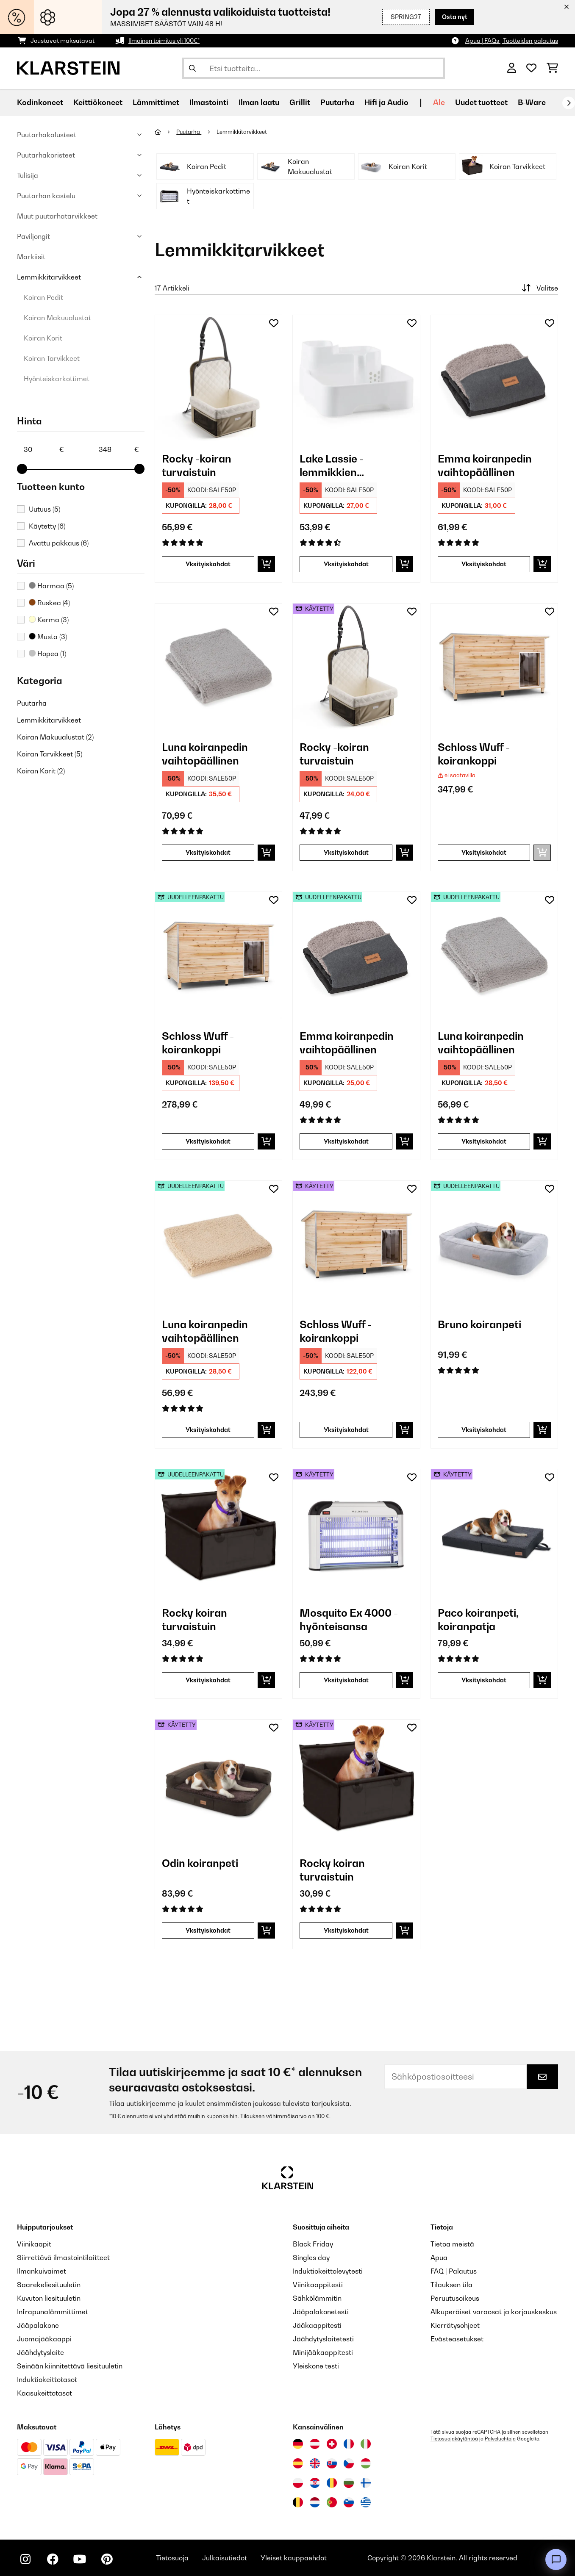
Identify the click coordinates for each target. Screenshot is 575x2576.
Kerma (49, 619)
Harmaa (51, 586)
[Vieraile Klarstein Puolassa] (298, 2483)
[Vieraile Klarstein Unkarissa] (366, 2463)
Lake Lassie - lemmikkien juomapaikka (332, 465)
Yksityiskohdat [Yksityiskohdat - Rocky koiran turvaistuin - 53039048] (346, 1930)
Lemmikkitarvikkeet (49, 277)
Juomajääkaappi (44, 2339)
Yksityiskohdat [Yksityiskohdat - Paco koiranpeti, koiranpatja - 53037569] (483, 1680)
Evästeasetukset (457, 2339)
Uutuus (44, 509)
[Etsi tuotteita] (313, 68)
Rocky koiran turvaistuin (194, 1620)
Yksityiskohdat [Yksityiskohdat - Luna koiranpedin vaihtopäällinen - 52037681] (208, 1429)
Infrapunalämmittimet (52, 2311)
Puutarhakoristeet (46, 155)
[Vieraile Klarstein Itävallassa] (315, 2444)
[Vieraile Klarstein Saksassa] (298, 2444)
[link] (218, 378)
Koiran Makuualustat (57, 317)
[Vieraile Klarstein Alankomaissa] (315, 2502)
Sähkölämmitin (317, 2298)
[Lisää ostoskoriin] (266, 564)
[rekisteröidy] (568, 103)
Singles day (311, 2257)
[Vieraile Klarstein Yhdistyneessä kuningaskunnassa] (315, 2463)
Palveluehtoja (500, 2439)
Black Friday (313, 2244)
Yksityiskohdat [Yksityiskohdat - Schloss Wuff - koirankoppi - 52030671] (208, 1141)
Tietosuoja (172, 2558)
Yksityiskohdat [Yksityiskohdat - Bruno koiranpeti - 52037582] (483, 1429)
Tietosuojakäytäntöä (454, 2439)
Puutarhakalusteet (46, 134)
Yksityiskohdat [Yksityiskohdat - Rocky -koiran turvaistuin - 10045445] (208, 564)
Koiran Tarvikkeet (52, 358)
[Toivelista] (531, 68)
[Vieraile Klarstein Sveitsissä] (332, 2444)
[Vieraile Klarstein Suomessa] (366, 2483)
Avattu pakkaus (59, 543)
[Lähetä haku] (192, 68)
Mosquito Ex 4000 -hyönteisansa (349, 1620)
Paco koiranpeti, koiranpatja (478, 1620)
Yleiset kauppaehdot (294, 2558)
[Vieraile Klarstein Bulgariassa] (349, 2483)
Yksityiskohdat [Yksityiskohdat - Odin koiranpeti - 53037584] (208, 1930)
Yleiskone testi (316, 2366)
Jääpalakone (38, 2325)
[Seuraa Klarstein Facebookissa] (52, 2559)
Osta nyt (454, 16)
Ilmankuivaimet (41, 2271)
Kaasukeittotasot (44, 2393)
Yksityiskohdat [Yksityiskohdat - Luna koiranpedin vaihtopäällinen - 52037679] (483, 1141)
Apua (439, 2257)
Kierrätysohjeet (455, 2325)
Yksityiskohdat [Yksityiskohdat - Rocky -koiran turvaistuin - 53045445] (346, 852)
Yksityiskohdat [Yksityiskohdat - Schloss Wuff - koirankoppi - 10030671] (483, 852)
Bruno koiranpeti (479, 1324)
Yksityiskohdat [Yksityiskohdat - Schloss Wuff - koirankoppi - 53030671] (346, 1429)
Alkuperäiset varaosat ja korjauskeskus (494, 2311)
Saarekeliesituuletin (49, 2284)
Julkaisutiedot (224, 2558)
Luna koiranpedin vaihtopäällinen (205, 754)
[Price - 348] (118, 449)
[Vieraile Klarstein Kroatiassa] (315, 2483)
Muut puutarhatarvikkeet (57, 216)
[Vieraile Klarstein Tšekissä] (349, 2463)
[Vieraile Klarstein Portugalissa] (332, 2502)
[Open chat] (556, 2559)
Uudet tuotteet (481, 102)
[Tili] (511, 68)
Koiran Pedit (43, 297)
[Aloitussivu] (165, 131)
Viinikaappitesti (318, 2284)
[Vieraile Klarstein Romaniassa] (332, 2483)
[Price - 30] (43, 449)
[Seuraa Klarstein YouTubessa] (79, 2559)
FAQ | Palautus (454, 2271)
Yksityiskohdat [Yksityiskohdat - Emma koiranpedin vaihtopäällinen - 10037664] (483, 564)
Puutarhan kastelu (46, 195)
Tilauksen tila (451, 2284)
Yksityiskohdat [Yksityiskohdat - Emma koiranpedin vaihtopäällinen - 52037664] (346, 1141)
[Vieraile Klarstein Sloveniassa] (349, 2502)
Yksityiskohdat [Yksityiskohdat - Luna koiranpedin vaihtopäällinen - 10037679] (208, 852)
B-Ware (532, 102)
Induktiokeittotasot (47, 2379)
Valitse (539, 288)
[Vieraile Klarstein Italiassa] (366, 2444)
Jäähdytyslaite (40, 2352)
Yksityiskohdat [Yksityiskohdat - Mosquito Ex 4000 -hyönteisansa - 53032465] (346, 1680)
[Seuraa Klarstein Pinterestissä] (106, 2559)
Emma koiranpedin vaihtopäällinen (485, 465)
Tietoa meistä (452, 2244)
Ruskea (49, 603)
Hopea (47, 653)
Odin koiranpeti (200, 1863)
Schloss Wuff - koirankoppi (474, 754)
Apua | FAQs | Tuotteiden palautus (511, 40)
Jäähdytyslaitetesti (323, 2339)
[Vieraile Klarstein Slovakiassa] (332, 2463)
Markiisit (31, 256)
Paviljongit (33, 236)
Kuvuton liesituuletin (49, 2298)
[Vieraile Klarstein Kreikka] (366, 2502)
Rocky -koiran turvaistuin (196, 465)
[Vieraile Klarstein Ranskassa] (349, 2444)
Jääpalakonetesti (321, 2311)
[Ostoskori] (552, 68)
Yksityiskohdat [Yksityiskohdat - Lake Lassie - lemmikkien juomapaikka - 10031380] (346, 564)
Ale (439, 102)
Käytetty (47, 526)
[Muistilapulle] (273, 323)
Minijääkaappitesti (323, 2352)
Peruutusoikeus (455, 2298)
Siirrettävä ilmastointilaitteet (63, 2257)
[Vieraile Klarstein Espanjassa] (298, 2463)
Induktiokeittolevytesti (328, 2271)
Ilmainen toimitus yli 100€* (164, 40)
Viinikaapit (34, 2244)
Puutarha (32, 703)
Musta (48, 636)
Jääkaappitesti (317, 2325)
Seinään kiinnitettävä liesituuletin (69, 2366)
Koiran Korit (43, 338)
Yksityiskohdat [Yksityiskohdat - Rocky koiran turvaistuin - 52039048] (208, 1680)
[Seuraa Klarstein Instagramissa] (25, 2559)
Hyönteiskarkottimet (56, 378)
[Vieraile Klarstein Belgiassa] (298, 2502)
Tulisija (27, 175)
